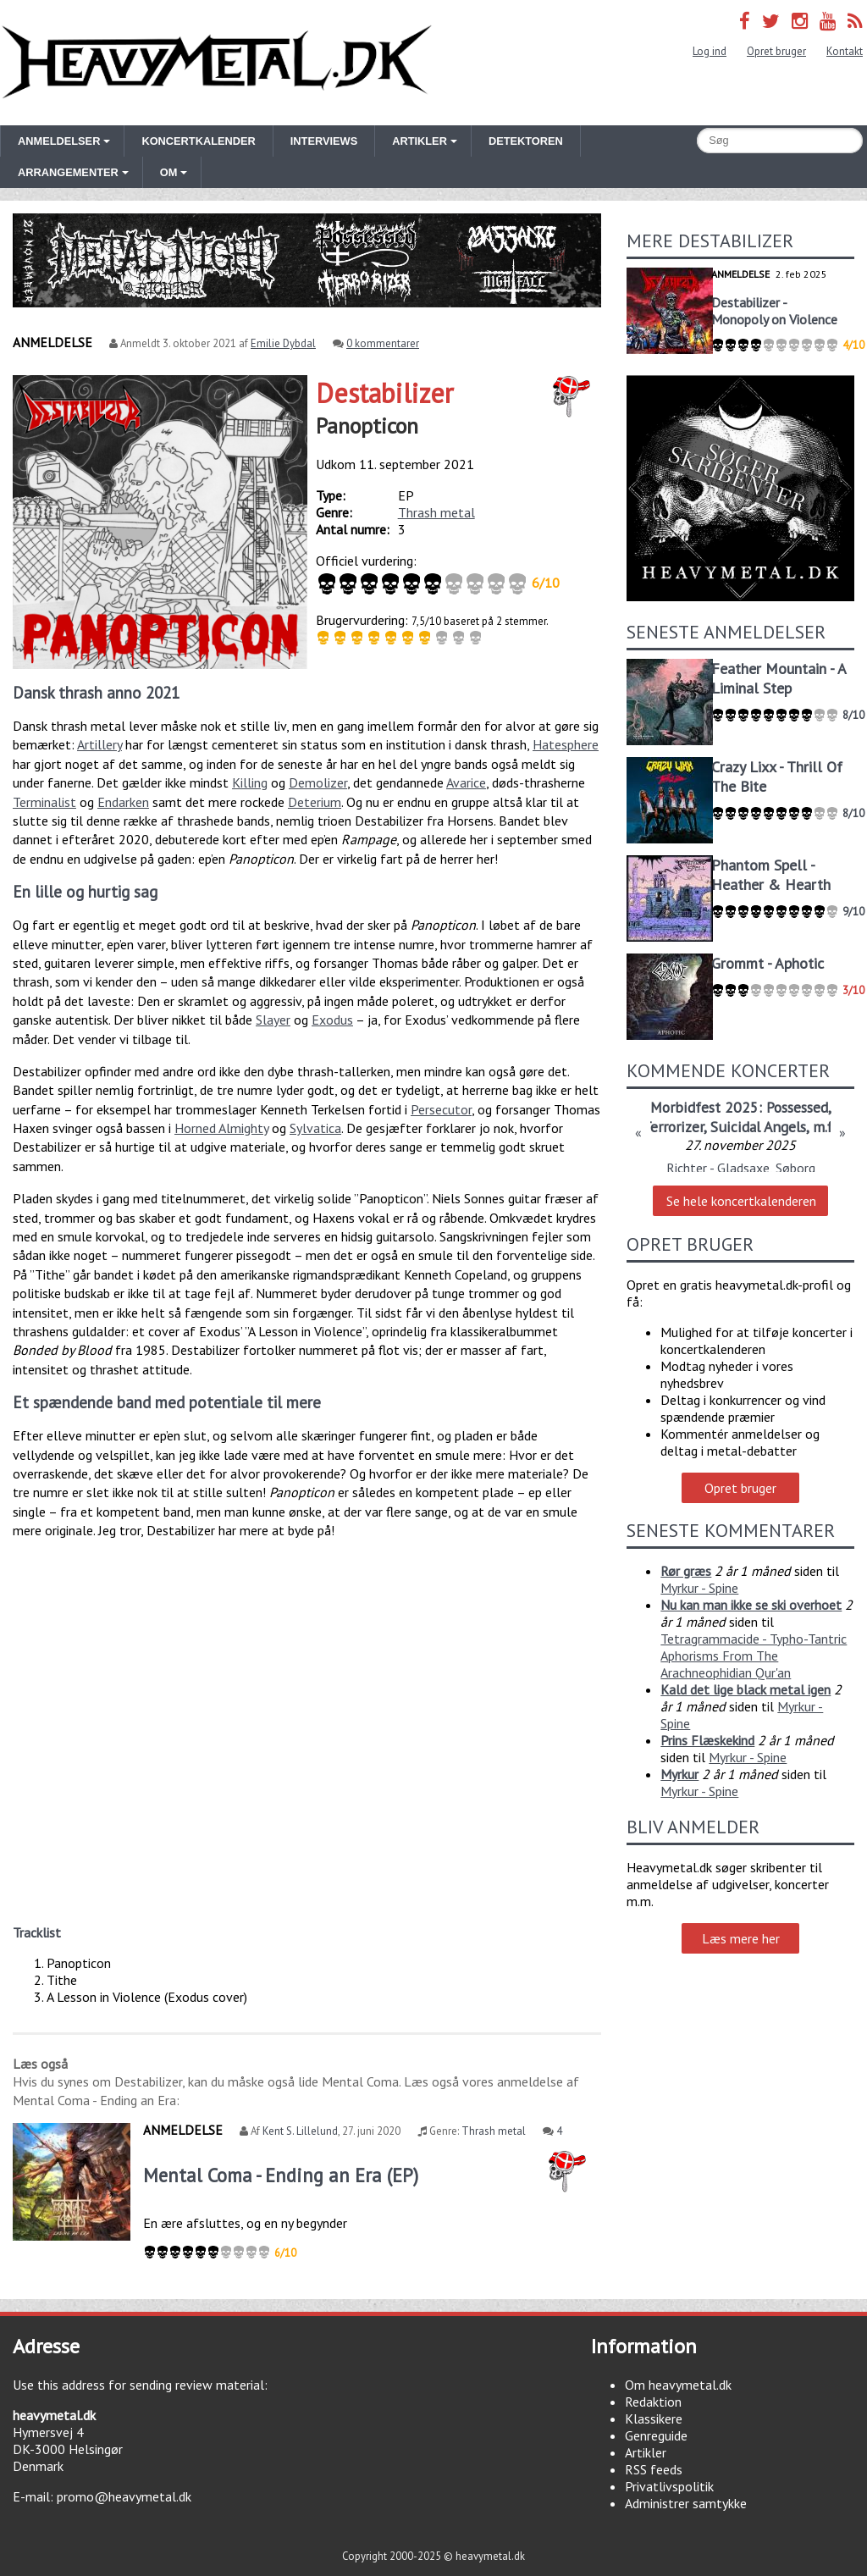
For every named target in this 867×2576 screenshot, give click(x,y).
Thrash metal (436, 512)
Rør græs (685, 1570)
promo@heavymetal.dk (124, 2496)
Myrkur (679, 1774)
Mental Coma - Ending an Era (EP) (280, 2175)
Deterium (314, 801)
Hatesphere (566, 744)
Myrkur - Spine (699, 1587)
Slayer (273, 1019)
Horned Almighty (221, 1127)
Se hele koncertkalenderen (741, 1200)
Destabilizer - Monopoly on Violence (774, 311)
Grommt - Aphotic (767, 963)
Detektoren (526, 141)
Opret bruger (776, 51)
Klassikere (653, 2418)
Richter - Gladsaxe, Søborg (740, 1167)
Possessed (797, 1107)
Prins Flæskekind (707, 1740)
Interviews (323, 141)
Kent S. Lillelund (300, 2131)
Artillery (99, 744)
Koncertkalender (198, 141)
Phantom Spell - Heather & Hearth (771, 874)
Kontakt (844, 51)
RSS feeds (653, 2469)
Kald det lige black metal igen (745, 1689)
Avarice (466, 782)
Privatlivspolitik (669, 2486)
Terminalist (44, 801)
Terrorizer (673, 1126)
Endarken (123, 801)
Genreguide (656, 2435)
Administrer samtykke (686, 2503)
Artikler (645, 2452)
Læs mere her (741, 1938)
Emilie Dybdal (283, 343)
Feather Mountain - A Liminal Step (778, 678)
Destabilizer (385, 393)
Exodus (332, 1019)
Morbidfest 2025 (704, 1107)
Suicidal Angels (758, 1126)
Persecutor (441, 1109)
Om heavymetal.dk (678, 2384)
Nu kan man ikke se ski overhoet (751, 1604)
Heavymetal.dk (217, 63)
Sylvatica (315, 1127)
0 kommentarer (382, 343)
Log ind (709, 51)
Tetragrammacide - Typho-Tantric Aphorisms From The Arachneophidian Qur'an (753, 1655)
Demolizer (318, 782)
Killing (250, 782)
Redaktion (653, 2401)
